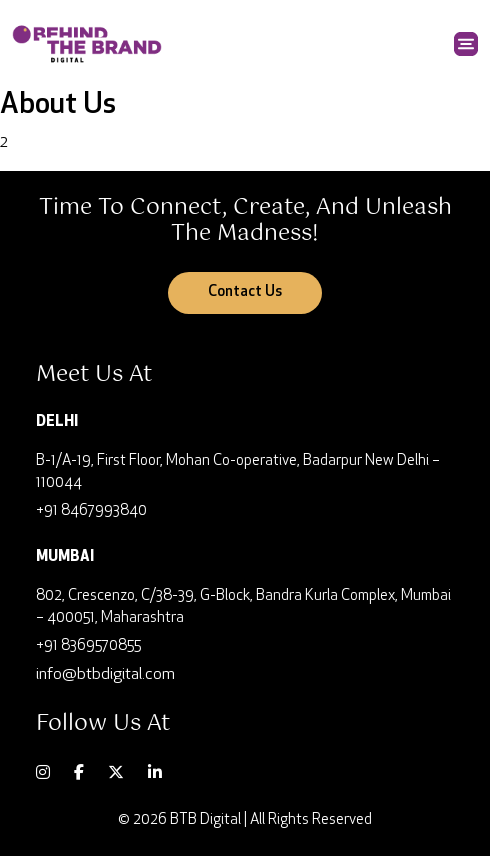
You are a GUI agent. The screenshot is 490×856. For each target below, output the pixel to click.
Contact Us (245, 292)
